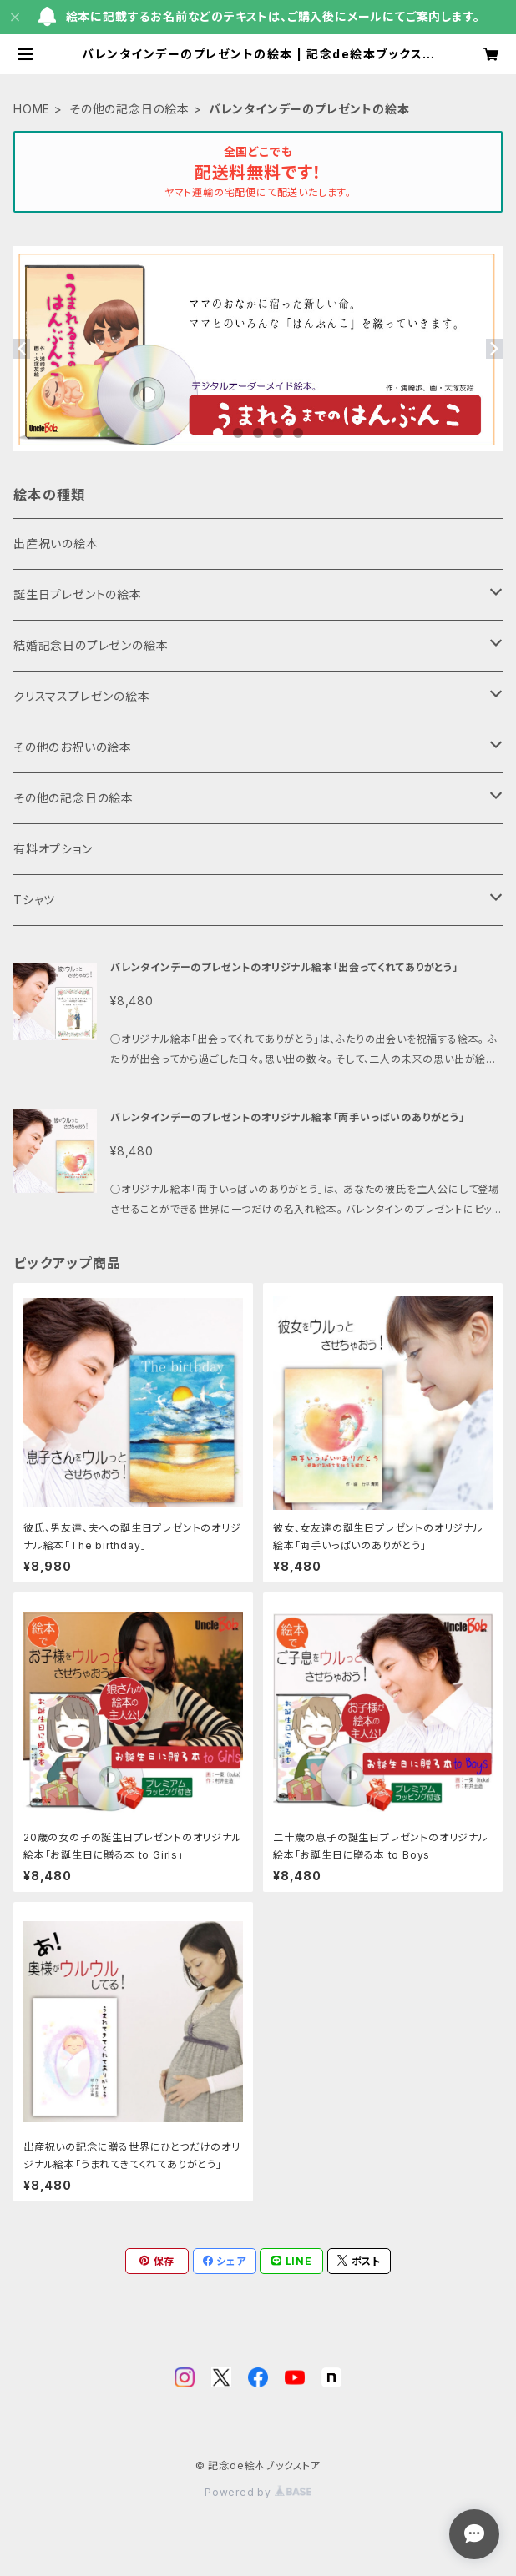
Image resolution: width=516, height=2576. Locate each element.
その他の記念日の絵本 (129, 109)
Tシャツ (34, 900)
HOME (31, 109)
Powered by (258, 2492)
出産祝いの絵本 (56, 543)
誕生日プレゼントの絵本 (77, 594)
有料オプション (53, 849)
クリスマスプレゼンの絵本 (81, 696)
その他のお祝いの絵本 (72, 747)
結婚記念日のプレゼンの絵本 (90, 645)
